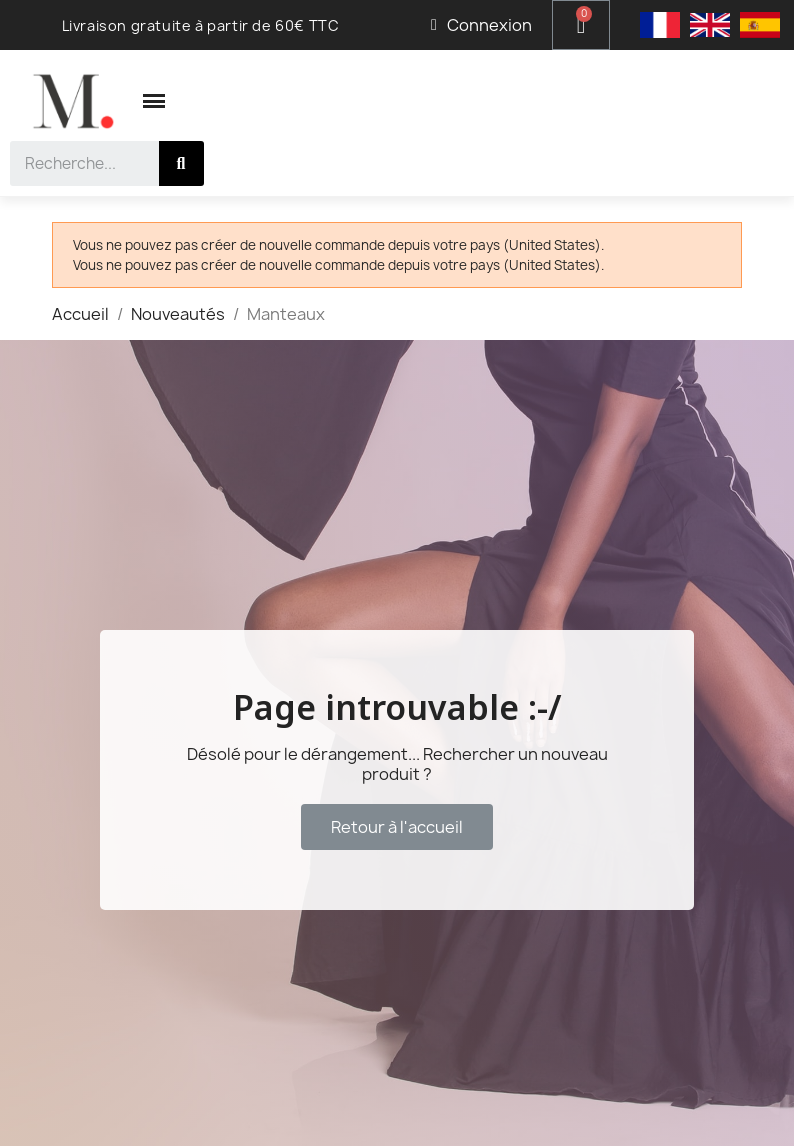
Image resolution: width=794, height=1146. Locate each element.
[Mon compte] (481, 25)
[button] (397, 827)
